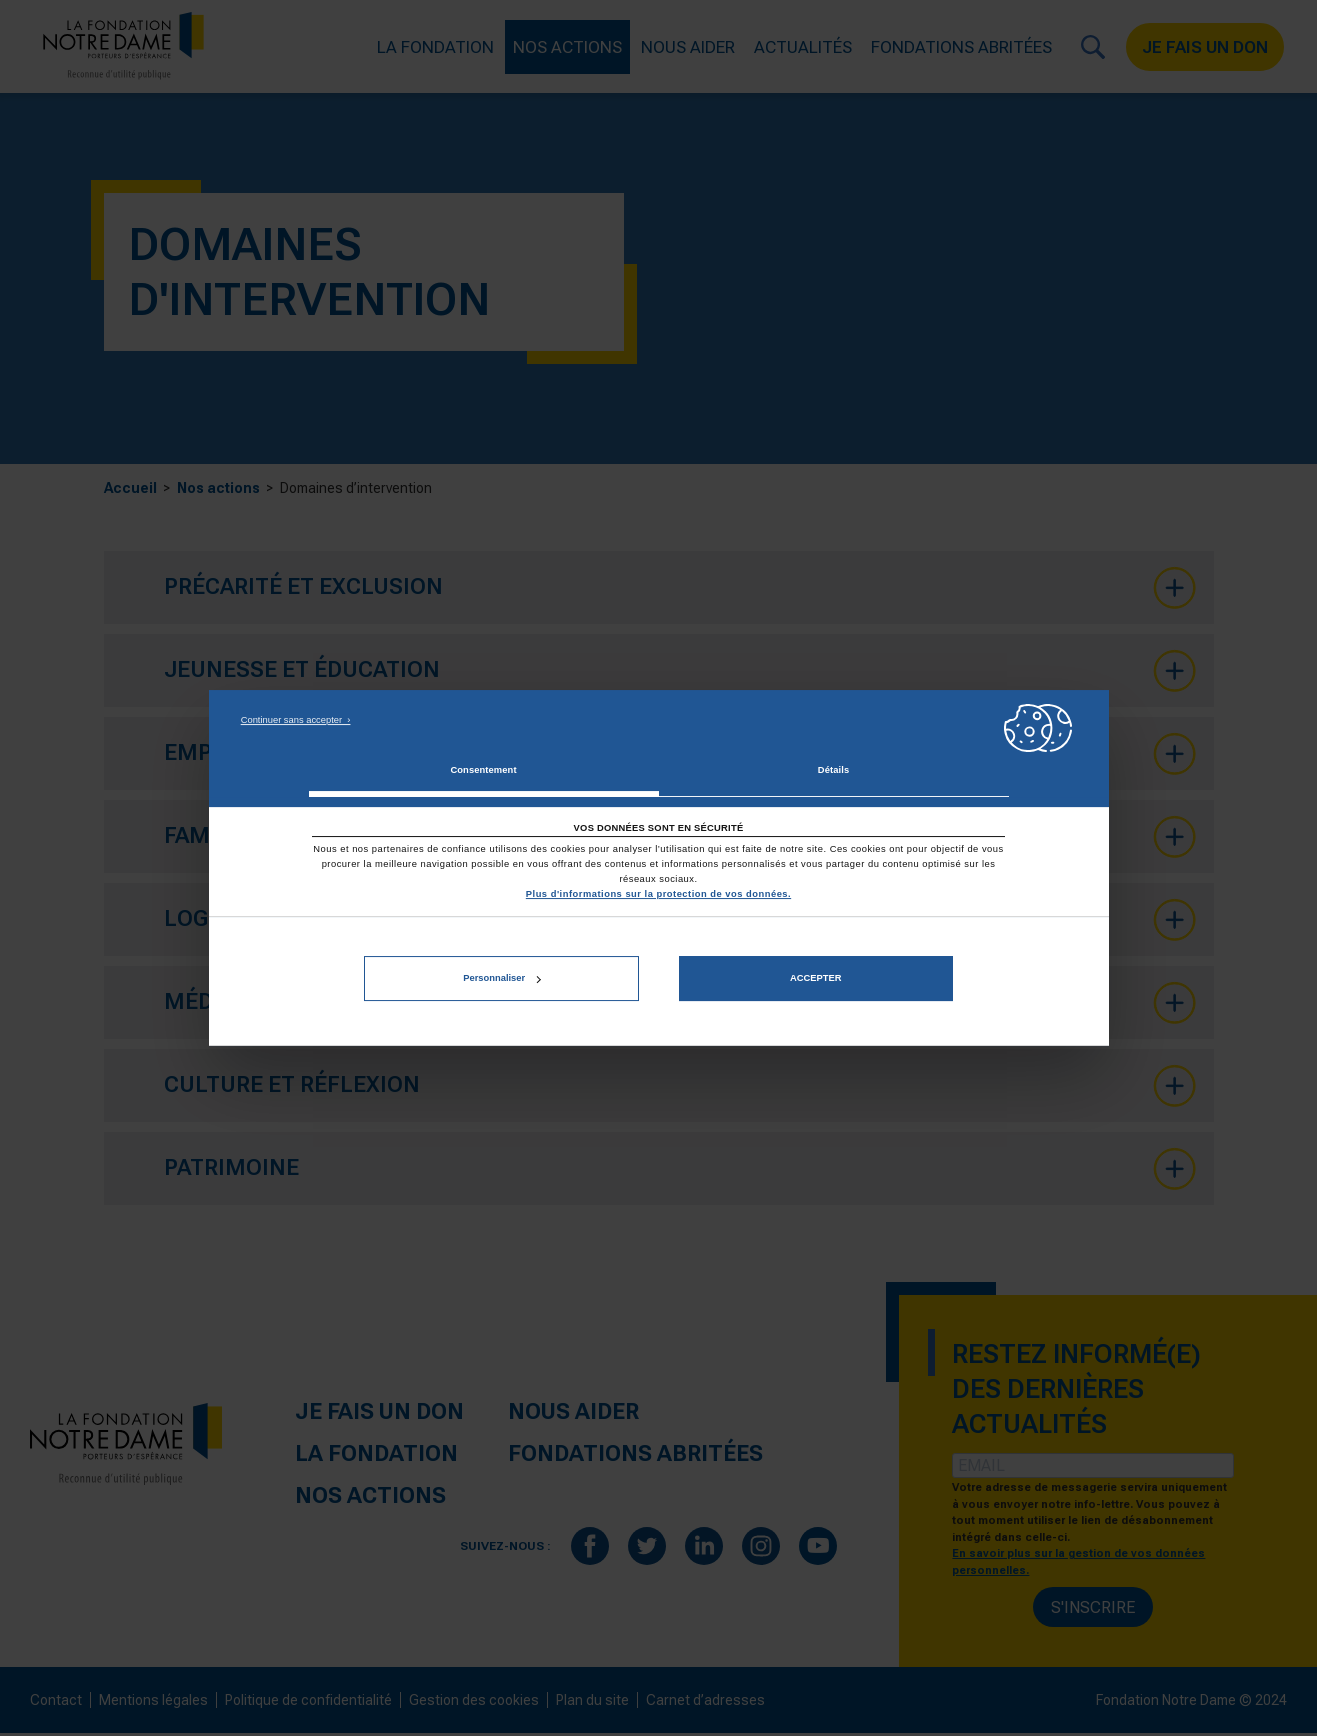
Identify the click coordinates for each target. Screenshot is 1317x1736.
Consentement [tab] (483, 770)
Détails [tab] (833, 770)
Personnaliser (501, 979)
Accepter (815, 979)
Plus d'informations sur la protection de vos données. (658, 894)
